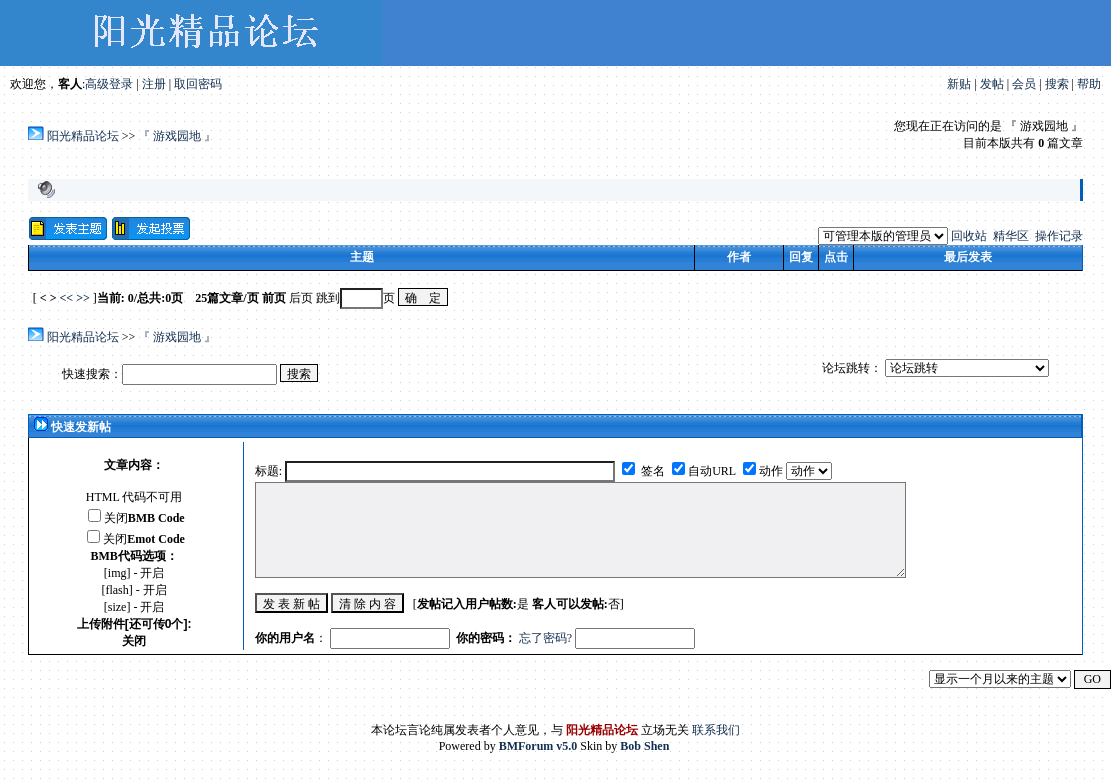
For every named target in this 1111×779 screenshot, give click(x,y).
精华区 (1011, 236)
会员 (1024, 84)
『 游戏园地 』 (177, 136)
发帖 (992, 84)
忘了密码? (545, 638)
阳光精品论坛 (83, 136)
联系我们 (716, 730)
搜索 (1057, 84)
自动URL (712, 471)
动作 (772, 471)
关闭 (144, 518)
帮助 (1089, 84)
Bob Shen (644, 746)
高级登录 (109, 84)
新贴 (959, 84)
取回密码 (198, 84)
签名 (651, 471)
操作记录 (1059, 236)
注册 (154, 84)
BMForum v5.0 (538, 746)
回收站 (969, 236)
